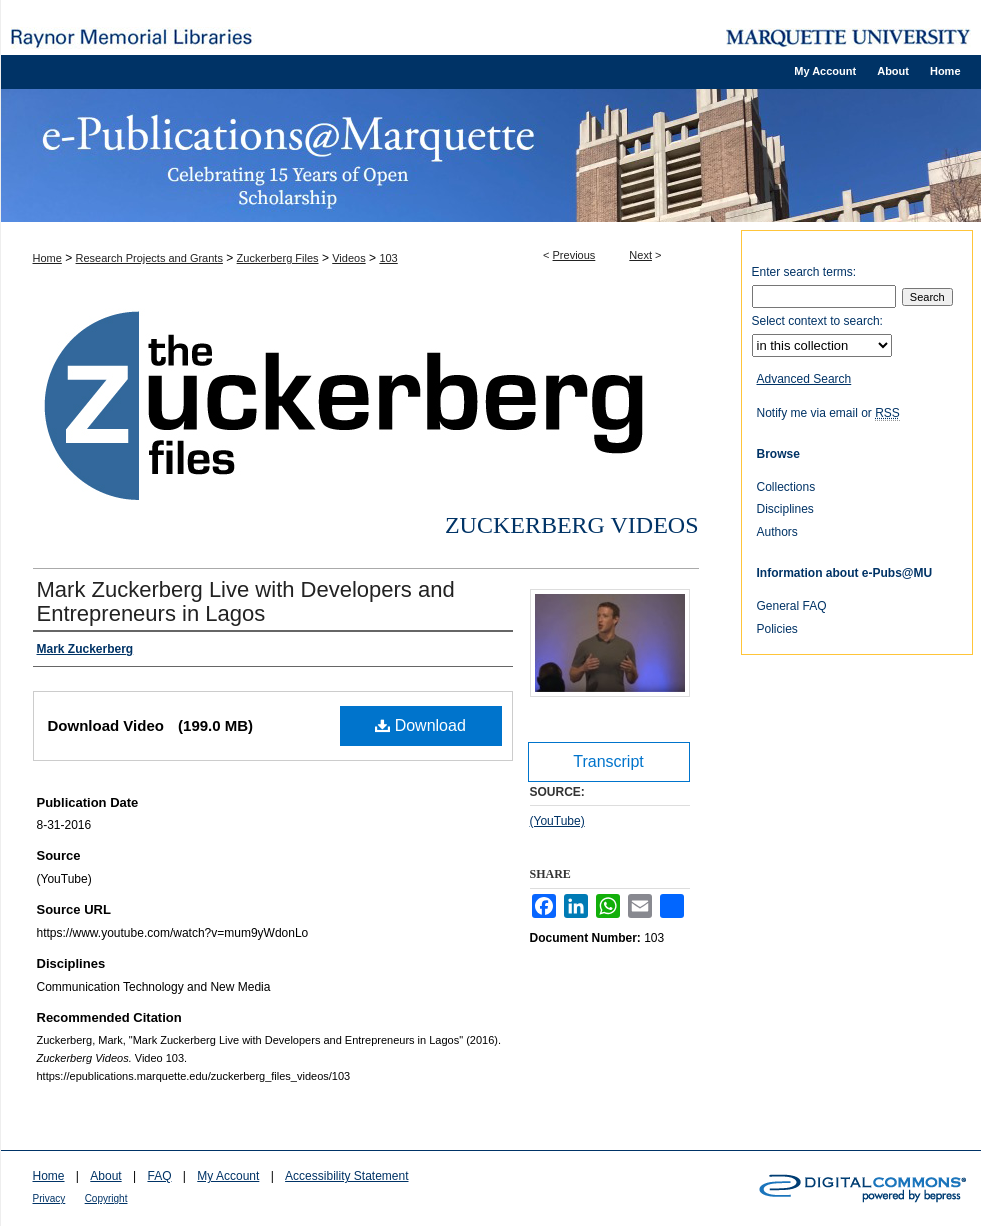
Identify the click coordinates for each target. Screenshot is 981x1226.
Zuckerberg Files (278, 258)
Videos (348, 258)
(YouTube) (557, 821)
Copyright (106, 1198)
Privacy (49, 1198)
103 (388, 258)
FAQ (159, 1176)
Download (420, 725)
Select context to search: (817, 321)
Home (47, 258)
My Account (228, 1176)
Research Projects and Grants (149, 258)
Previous (574, 255)
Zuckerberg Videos (572, 525)
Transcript (608, 761)
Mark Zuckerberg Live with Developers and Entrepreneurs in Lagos (246, 601)
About (105, 1176)
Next (640, 255)
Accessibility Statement (346, 1176)
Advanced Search (804, 379)
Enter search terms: (804, 272)
